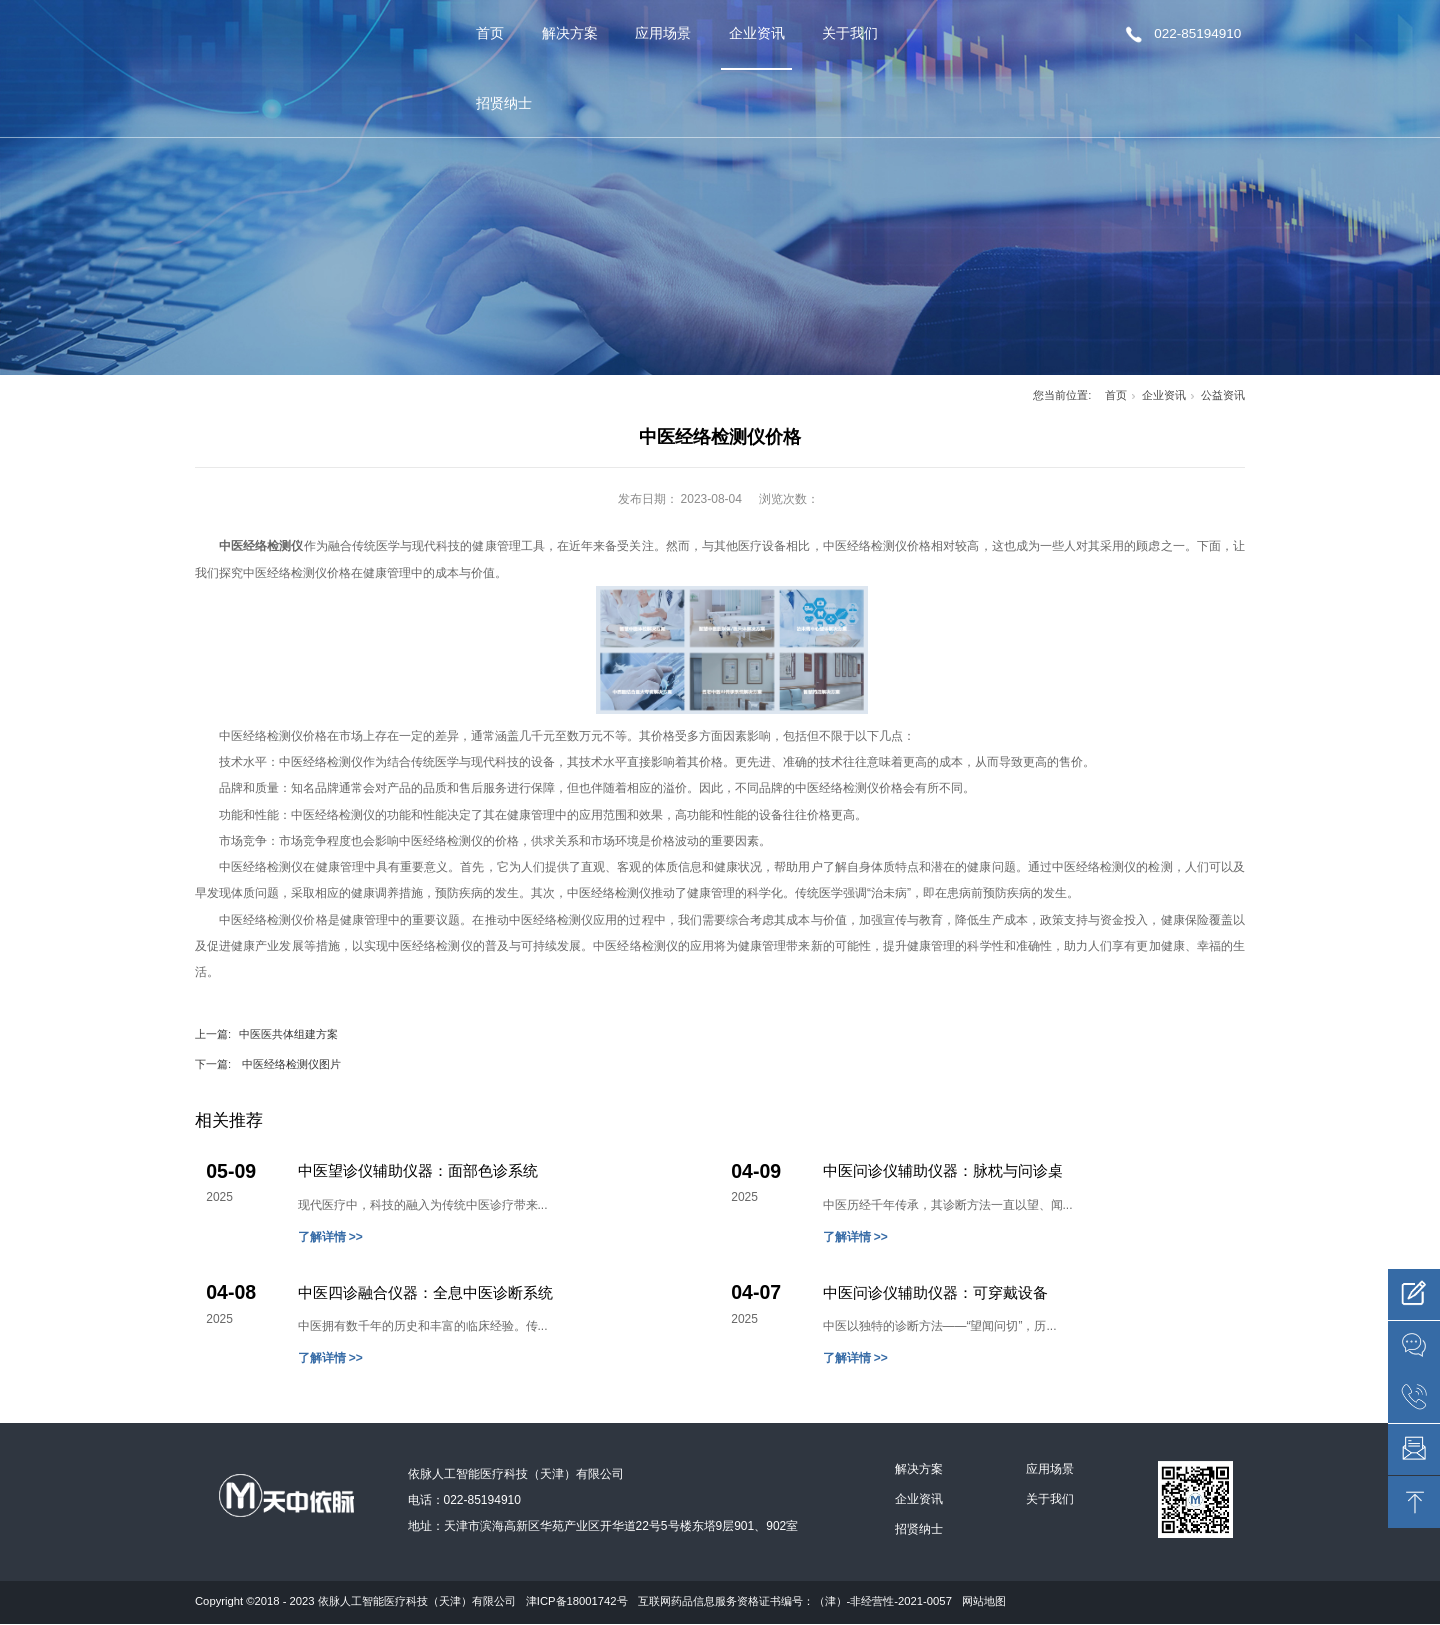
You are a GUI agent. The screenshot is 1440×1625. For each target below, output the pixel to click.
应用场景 (663, 33)
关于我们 (850, 33)
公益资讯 (1223, 395)
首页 (490, 33)
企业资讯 (757, 33)
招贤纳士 (504, 103)
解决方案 (570, 33)
